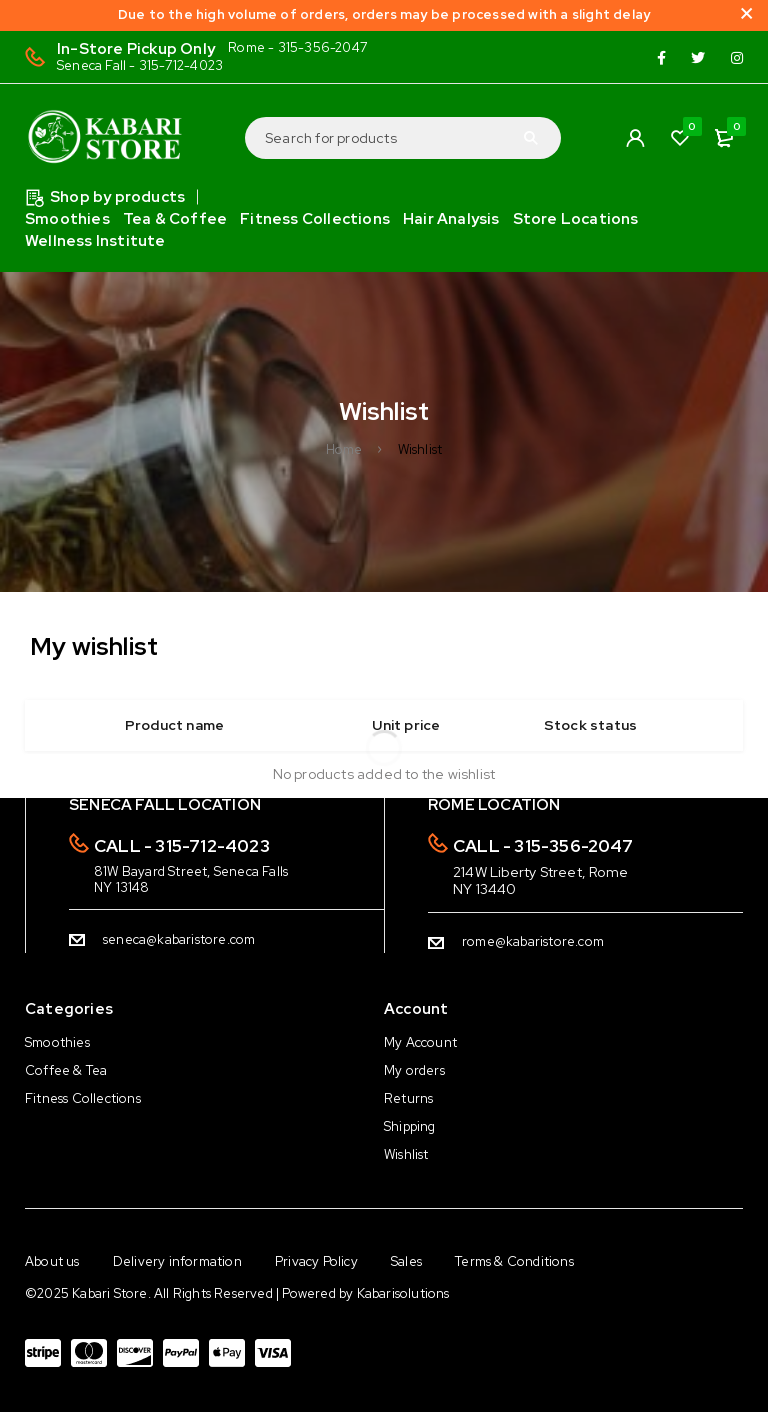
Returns (408, 1098)
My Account (420, 1042)
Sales (406, 1261)
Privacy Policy (316, 1261)
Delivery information (177, 1261)
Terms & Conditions (514, 1261)
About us (52, 1261)
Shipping (410, 1126)
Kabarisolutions (403, 1293)
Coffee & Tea (66, 1070)
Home (344, 450)
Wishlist (406, 1154)
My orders (414, 1070)
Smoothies (57, 1042)
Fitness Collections (83, 1098)
